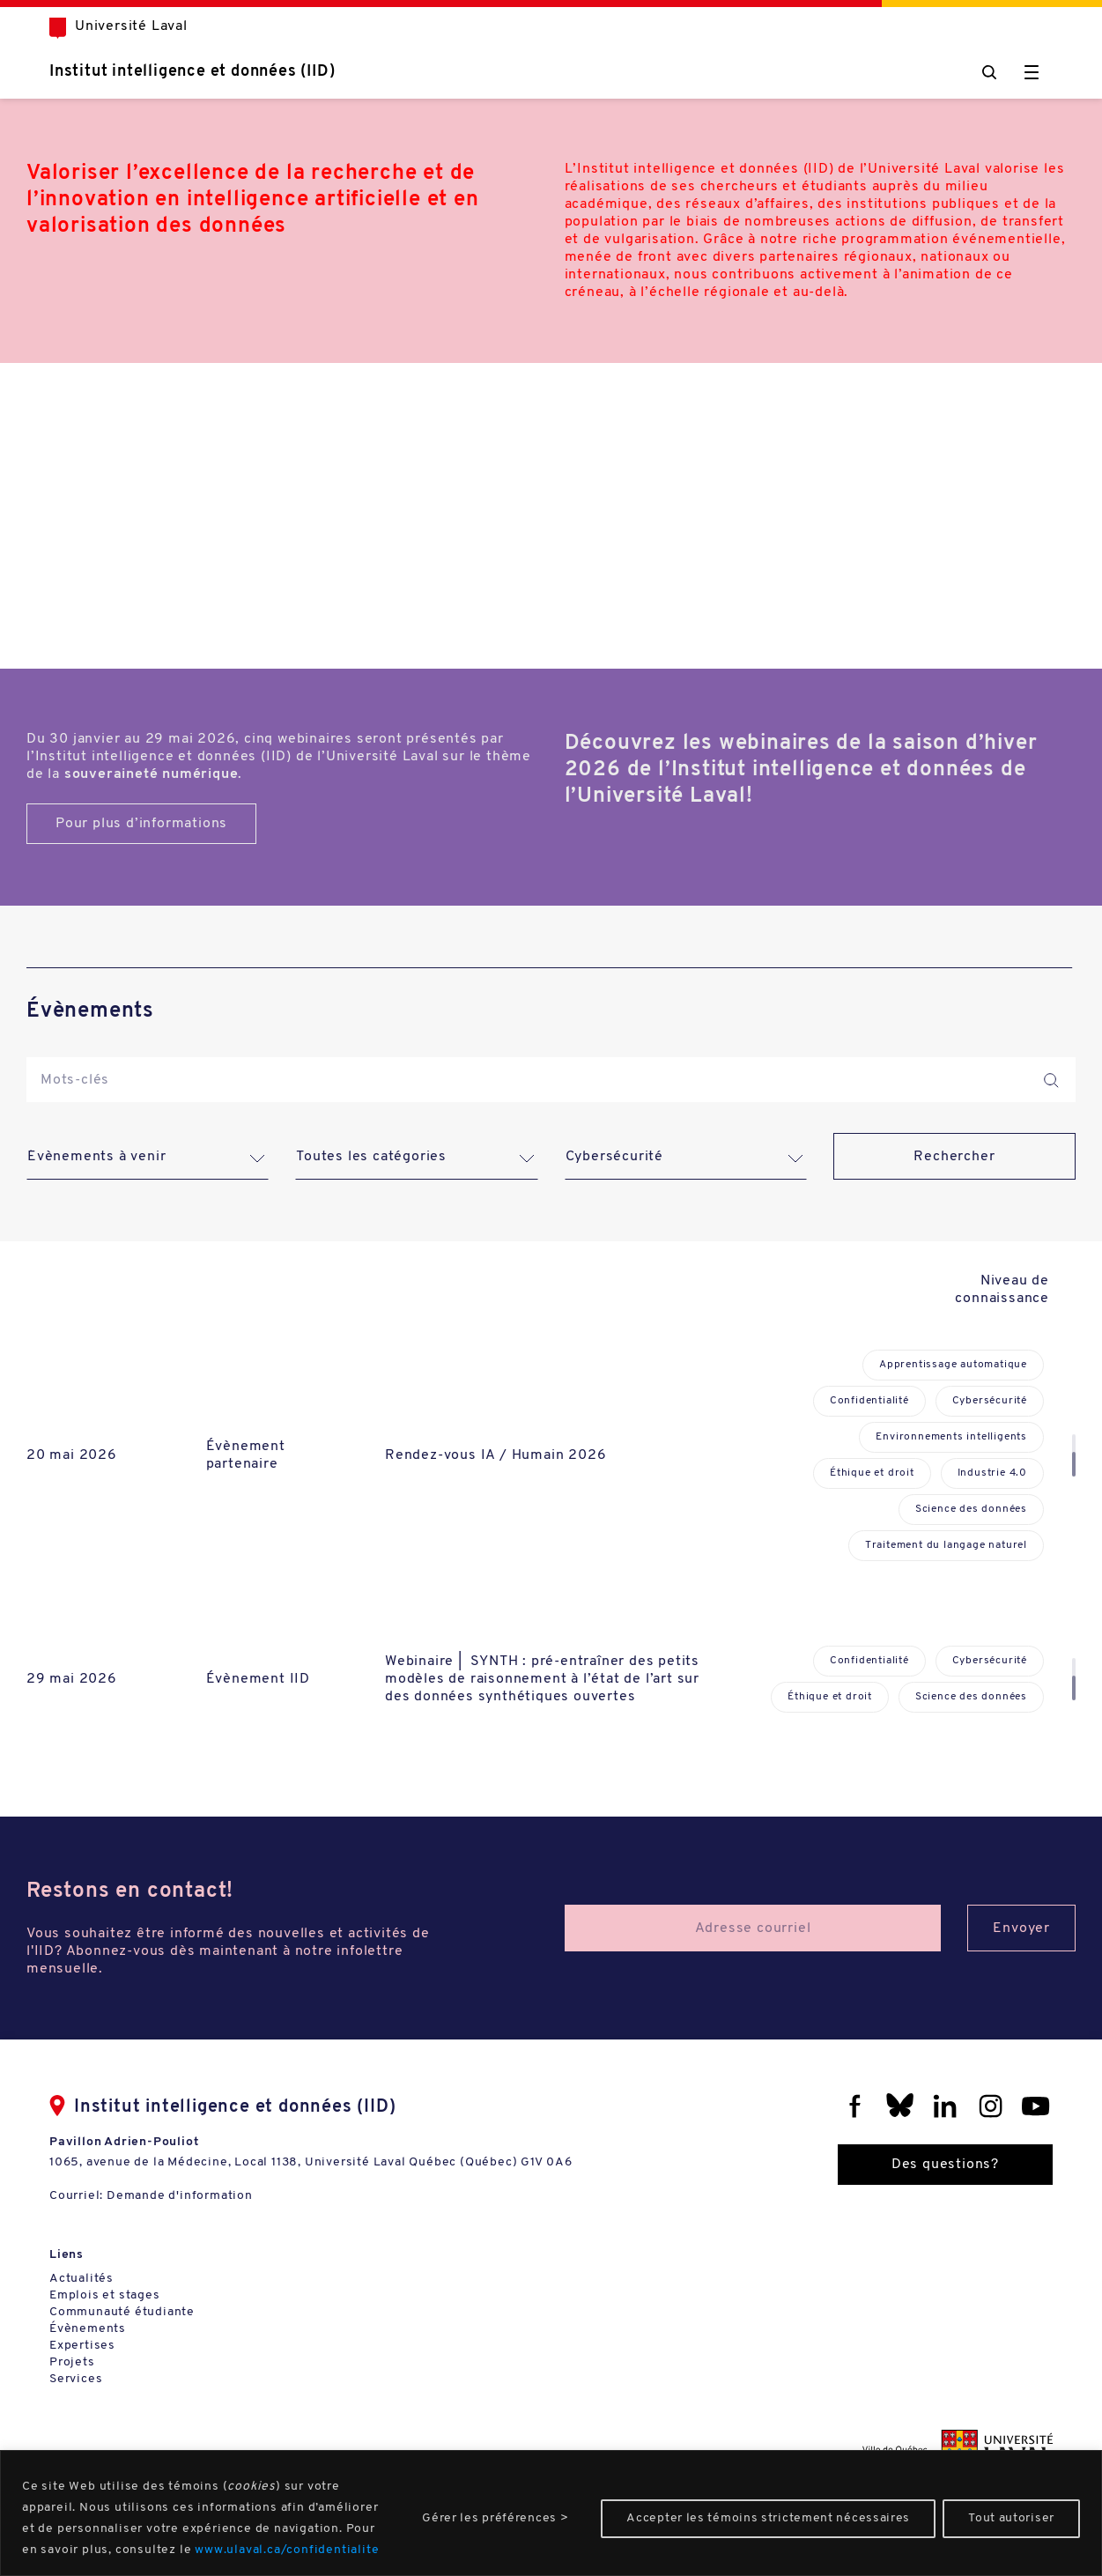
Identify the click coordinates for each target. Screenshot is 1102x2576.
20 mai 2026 (71, 1455)
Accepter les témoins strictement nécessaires (768, 2518)
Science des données (971, 1509)
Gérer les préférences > (495, 2518)
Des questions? (945, 2165)
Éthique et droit (872, 1473)
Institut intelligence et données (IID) (192, 71)
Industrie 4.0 (992, 1473)
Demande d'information (180, 2195)
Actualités (81, 2278)
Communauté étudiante (122, 2312)
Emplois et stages (104, 2295)
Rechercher (954, 1157)
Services (75, 2379)
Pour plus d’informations (141, 824)
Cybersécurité (989, 1400)
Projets (72, 2362)
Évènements (87, 2328)
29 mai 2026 (71, 1679)
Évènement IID (258, 1679)
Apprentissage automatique (953, 1364)
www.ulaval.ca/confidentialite (287, 2550)
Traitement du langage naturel (946, 1545)
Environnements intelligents (951, 1437)
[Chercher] (989, 72)
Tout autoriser (1011, 2518)
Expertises (82, 2345)
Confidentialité (869, 1400)
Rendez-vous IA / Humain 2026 (495, 1455)
